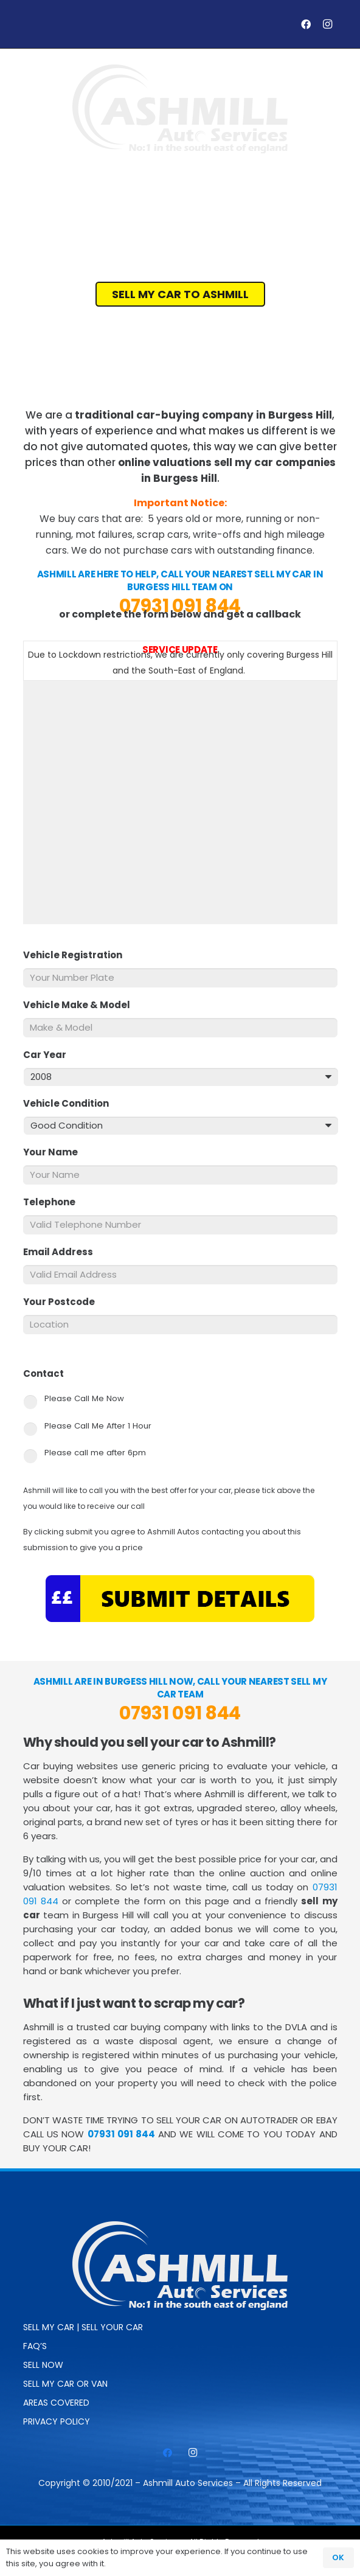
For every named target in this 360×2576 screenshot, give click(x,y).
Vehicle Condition (71, 1104)
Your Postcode (64, 1302)
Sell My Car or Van (65, 2384)
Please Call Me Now (84, 1398)
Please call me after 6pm (95, 1452)
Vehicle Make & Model (81, 1005)
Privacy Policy (56, 2421)
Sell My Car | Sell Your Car (83, 2327)
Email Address (63, 1252)
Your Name (55, 1152)
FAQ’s (35, 2346)
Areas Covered (56, 2403)
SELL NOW (43, 2365)
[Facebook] (306, 24)
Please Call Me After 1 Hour (97, 1426)
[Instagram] (328, 24)
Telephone (54, 1202)
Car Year (49, 1055)
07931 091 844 (180, 606)
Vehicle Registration (77, 955)
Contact (48, 1374)
